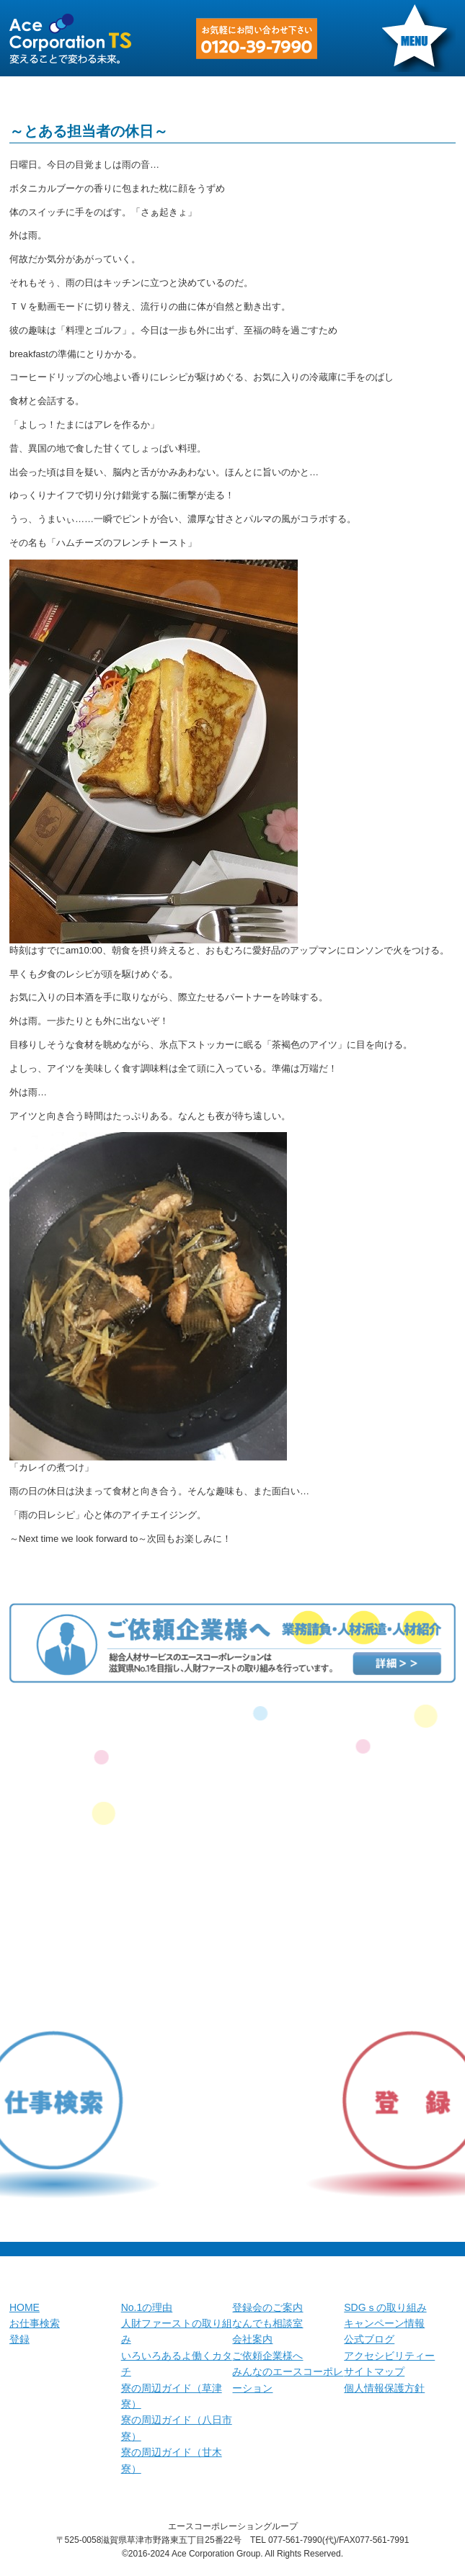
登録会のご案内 (267, 2307)
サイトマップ (374, 2371)
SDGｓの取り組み (385, 2307)
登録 (19, 2339)
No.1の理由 (147, 2307)
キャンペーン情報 (384, 2323)
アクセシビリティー (389, 2355)
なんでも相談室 (267, 2323)
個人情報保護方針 (384, 2388)
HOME (24, 2307)
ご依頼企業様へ (267, 2355)
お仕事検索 (34, 2323)
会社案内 (252, 2339)
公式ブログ (369, 2339)
